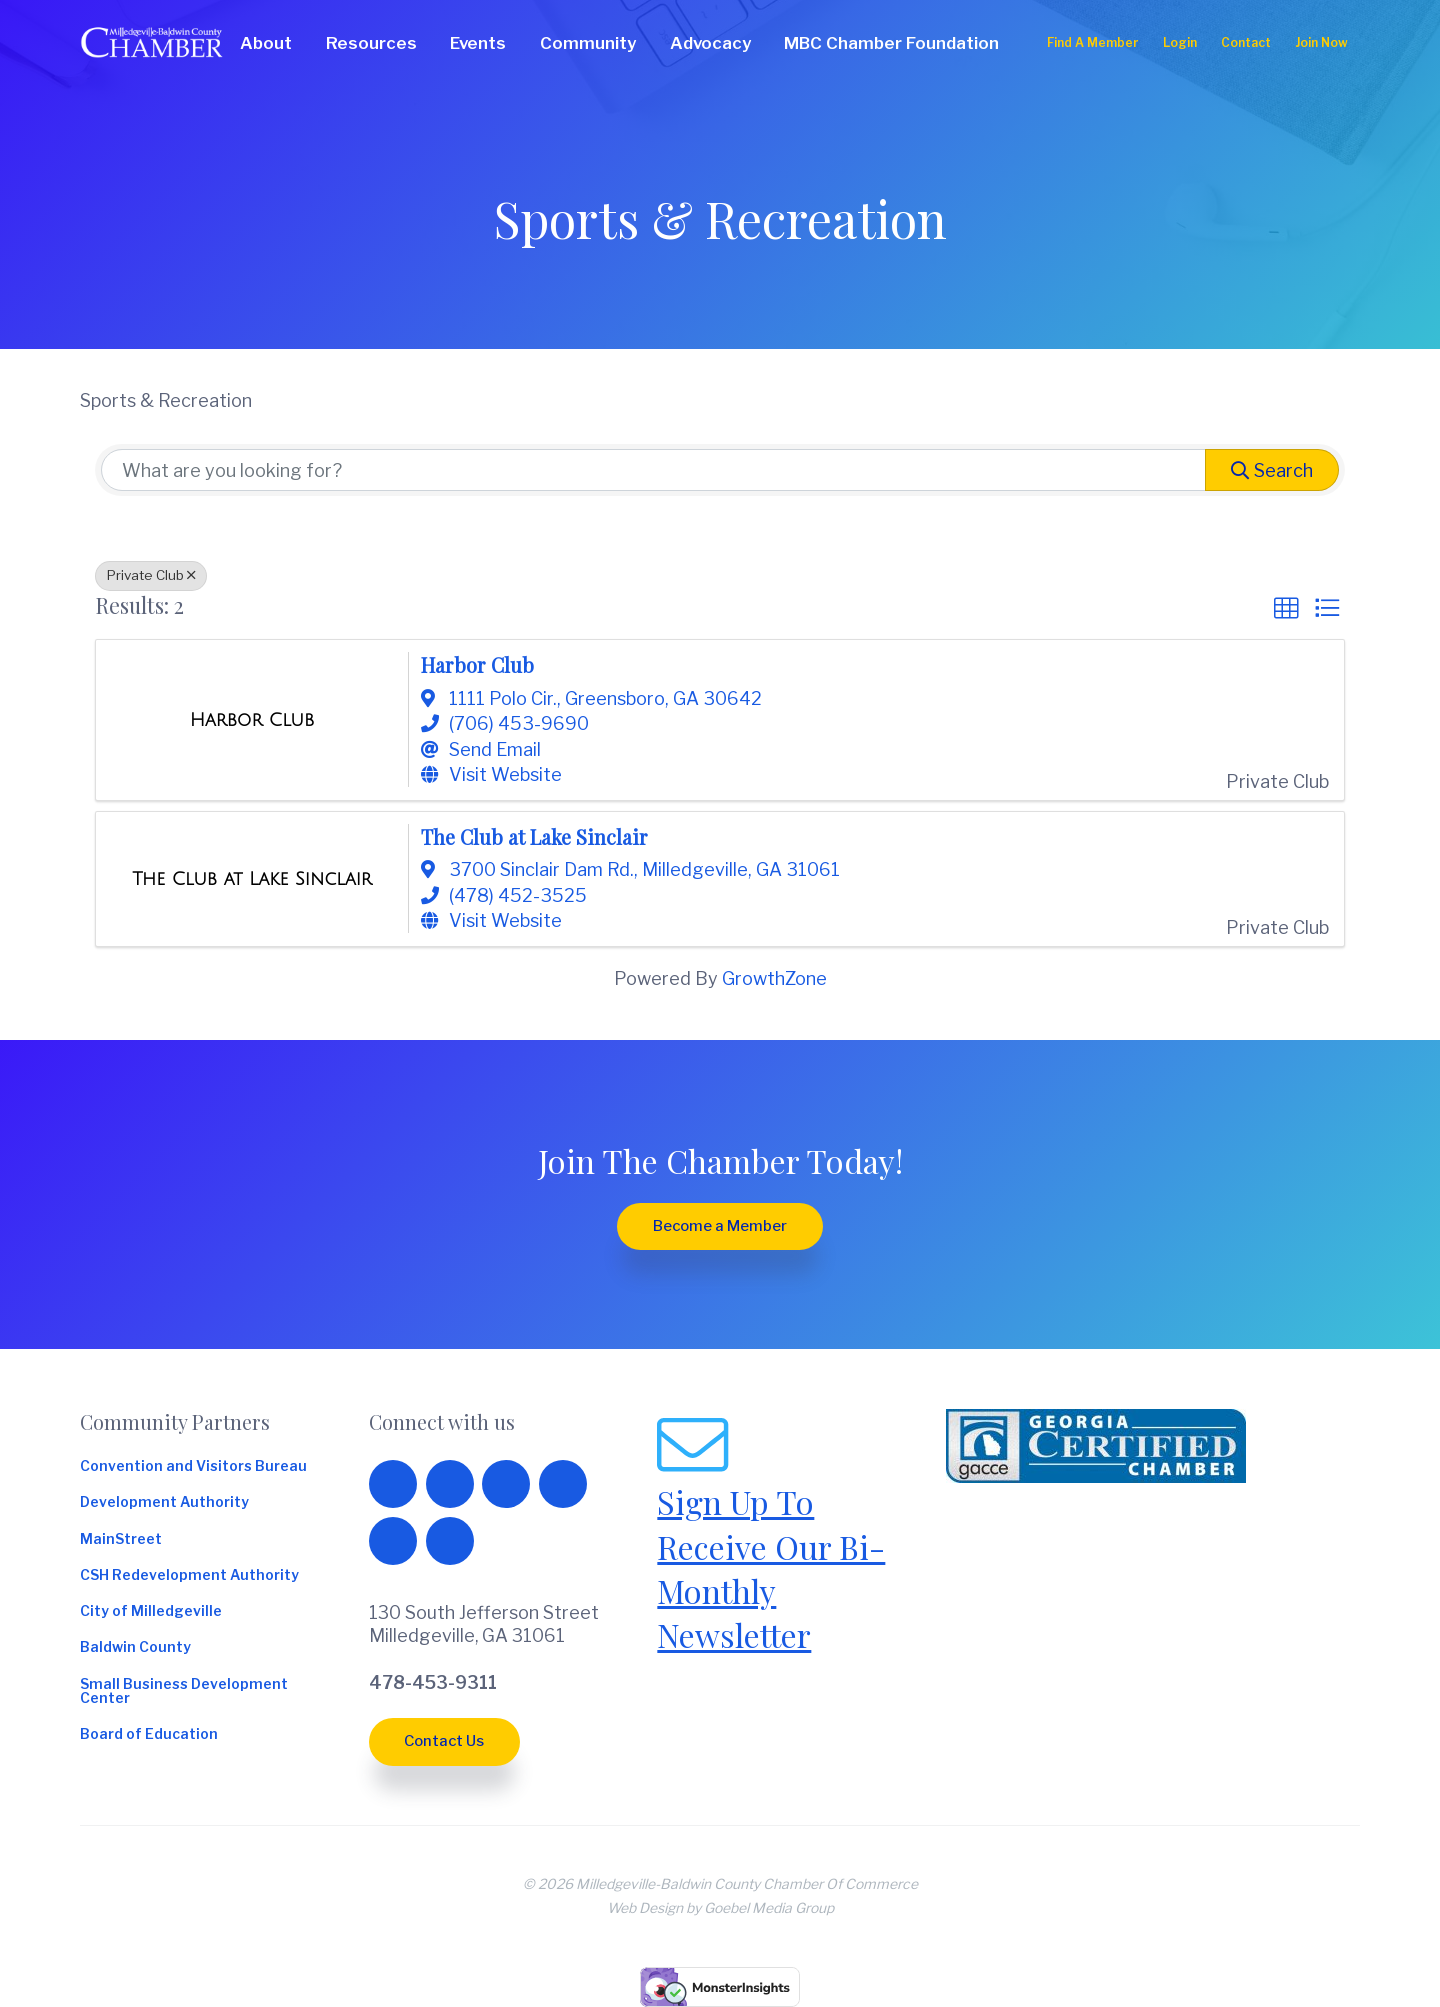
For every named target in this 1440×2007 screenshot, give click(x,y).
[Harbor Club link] (252, 720)
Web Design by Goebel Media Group (720, 1908)
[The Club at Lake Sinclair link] (252, 879)
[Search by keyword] (653, 470)
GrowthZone (774, 978)
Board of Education (149, 1735)
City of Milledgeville (151, 1612)
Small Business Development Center (184, 1692)
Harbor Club (477, 665)
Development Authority (164, 1503)
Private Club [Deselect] (151, 575)
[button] (1286, 609)
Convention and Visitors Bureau (193, 1467)
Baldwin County (135, 1648)
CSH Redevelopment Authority (189, 1576)
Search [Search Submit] (1272, 470)
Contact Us (444, 1741)
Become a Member (720, 1226)
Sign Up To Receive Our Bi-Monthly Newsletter (771, 1568)
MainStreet (121, 1540)
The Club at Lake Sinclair (534, 837)
